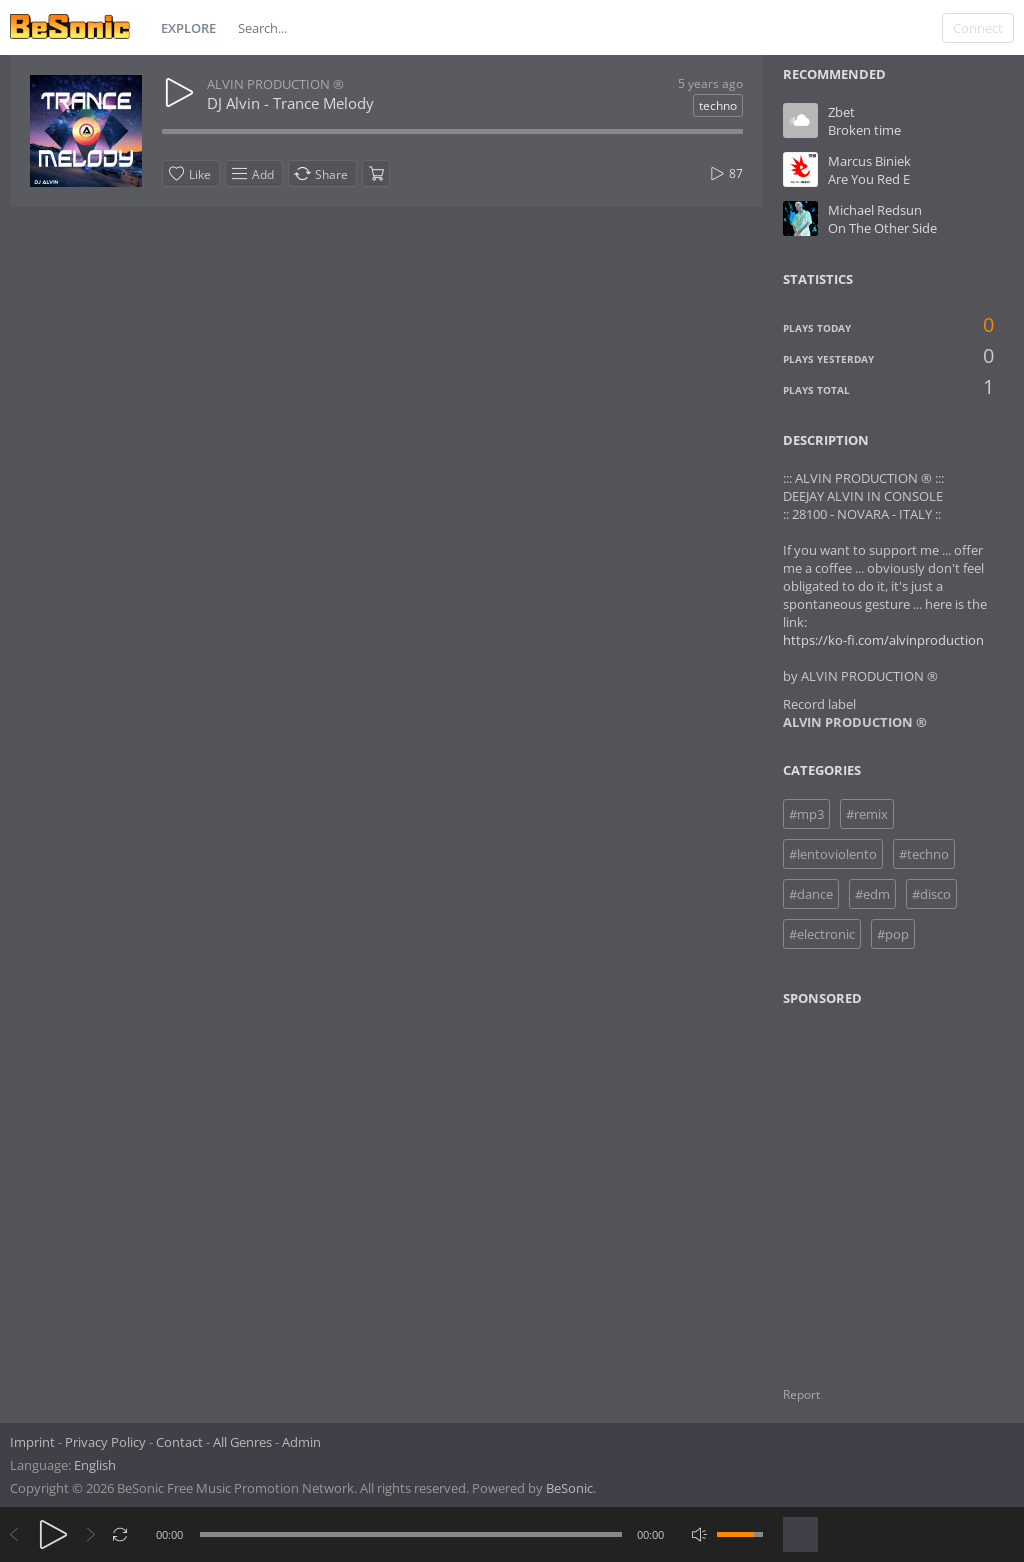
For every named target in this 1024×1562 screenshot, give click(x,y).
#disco (931, 894)
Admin (301, 1442)
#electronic (822, 934)
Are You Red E (869, 179)
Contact (179, 1442)
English (95, 1465)
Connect (978, 28)
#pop (893, 934)
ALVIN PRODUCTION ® (275, 84)
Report (801, 1394)
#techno (924, 854)
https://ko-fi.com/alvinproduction (883, 640)
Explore (188, 28)
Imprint (32, 1442)
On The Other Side (882, 228)
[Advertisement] (880, 1184)
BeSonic (569, 1488)
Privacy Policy (105, 1442)
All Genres (242, 1442)
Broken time (864, 130)
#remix (867, 814)
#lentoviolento (833, 854)
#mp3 (806, 814)
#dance (811, 894)
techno (718, 105)
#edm (872, 894)
